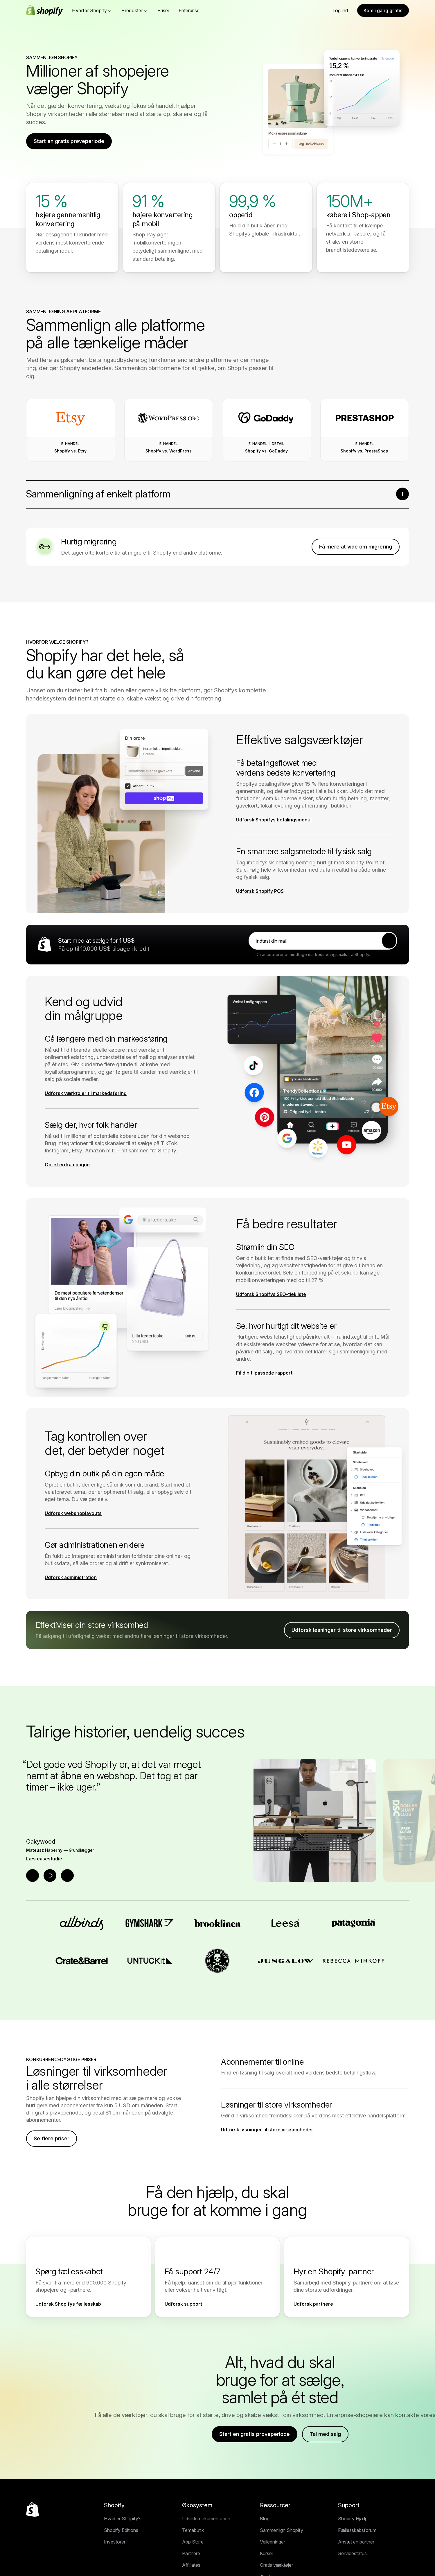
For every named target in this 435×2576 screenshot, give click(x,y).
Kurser (266, 2553)
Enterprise (189, 10)
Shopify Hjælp (353, 2518)
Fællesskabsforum (357, 2530)
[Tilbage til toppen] (32, 2509)
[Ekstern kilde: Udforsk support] (186, 2304)
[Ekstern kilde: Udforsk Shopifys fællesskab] (71, 2304)
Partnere (191, 2553)
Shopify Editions (121, 2530)
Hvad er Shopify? (122, 2518)
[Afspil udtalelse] (50, 1875)
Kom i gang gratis (383, 10)
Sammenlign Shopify (281, 2530)
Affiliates (191, 2565)
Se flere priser (51, 2138)
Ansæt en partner (356, 2542)
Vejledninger (272, 2542)
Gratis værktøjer (276, 2565)
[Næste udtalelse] (67, 1875)
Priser (163, 10)
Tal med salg (325, 2434)
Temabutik (193, 2530)
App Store (193, 2542)
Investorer (114, 2542)
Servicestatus (352, 2553)
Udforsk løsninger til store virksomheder (342, 1630)
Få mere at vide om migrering (355, 547)
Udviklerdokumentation (206, 2518)
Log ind (340, 10)
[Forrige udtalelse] (32, 1875)
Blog (264, 2518)
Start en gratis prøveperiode (69, 141)
